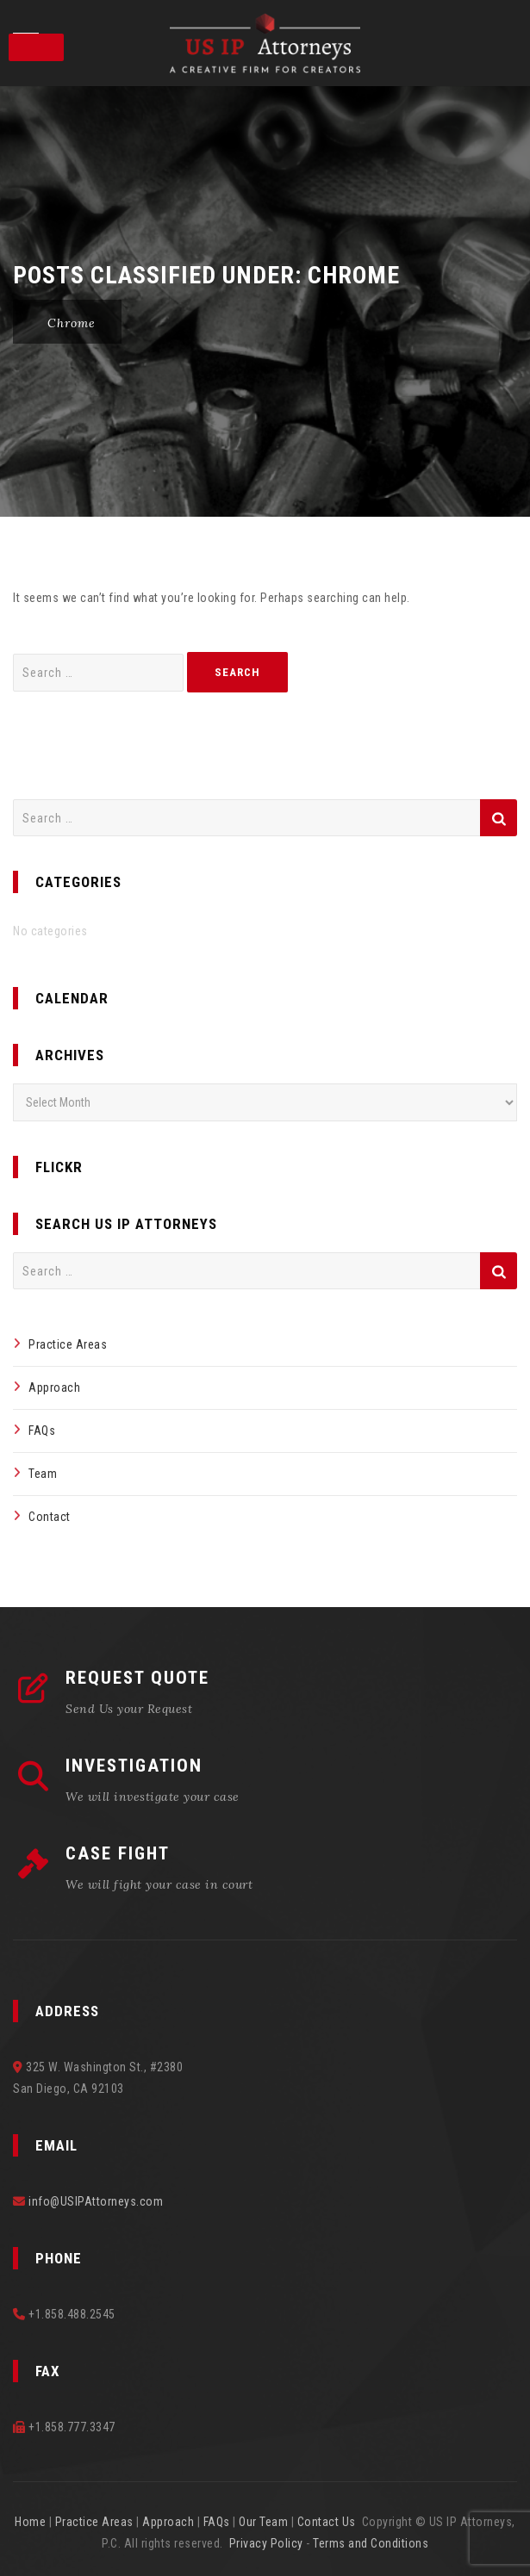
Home (30, 2522)
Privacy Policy (266, 2543)
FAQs (41, 1430)
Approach (54, 1387)
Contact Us (326, 2522)
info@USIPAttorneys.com (95, 2201)
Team (42, 1473)
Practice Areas (67, 1344)
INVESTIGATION (134, 1765)
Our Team (263, 2522)
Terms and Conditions (370, 2543)
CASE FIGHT (117, 1853)
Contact (49, 1517)
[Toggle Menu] (36, 47)
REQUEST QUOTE (137, 1677)
